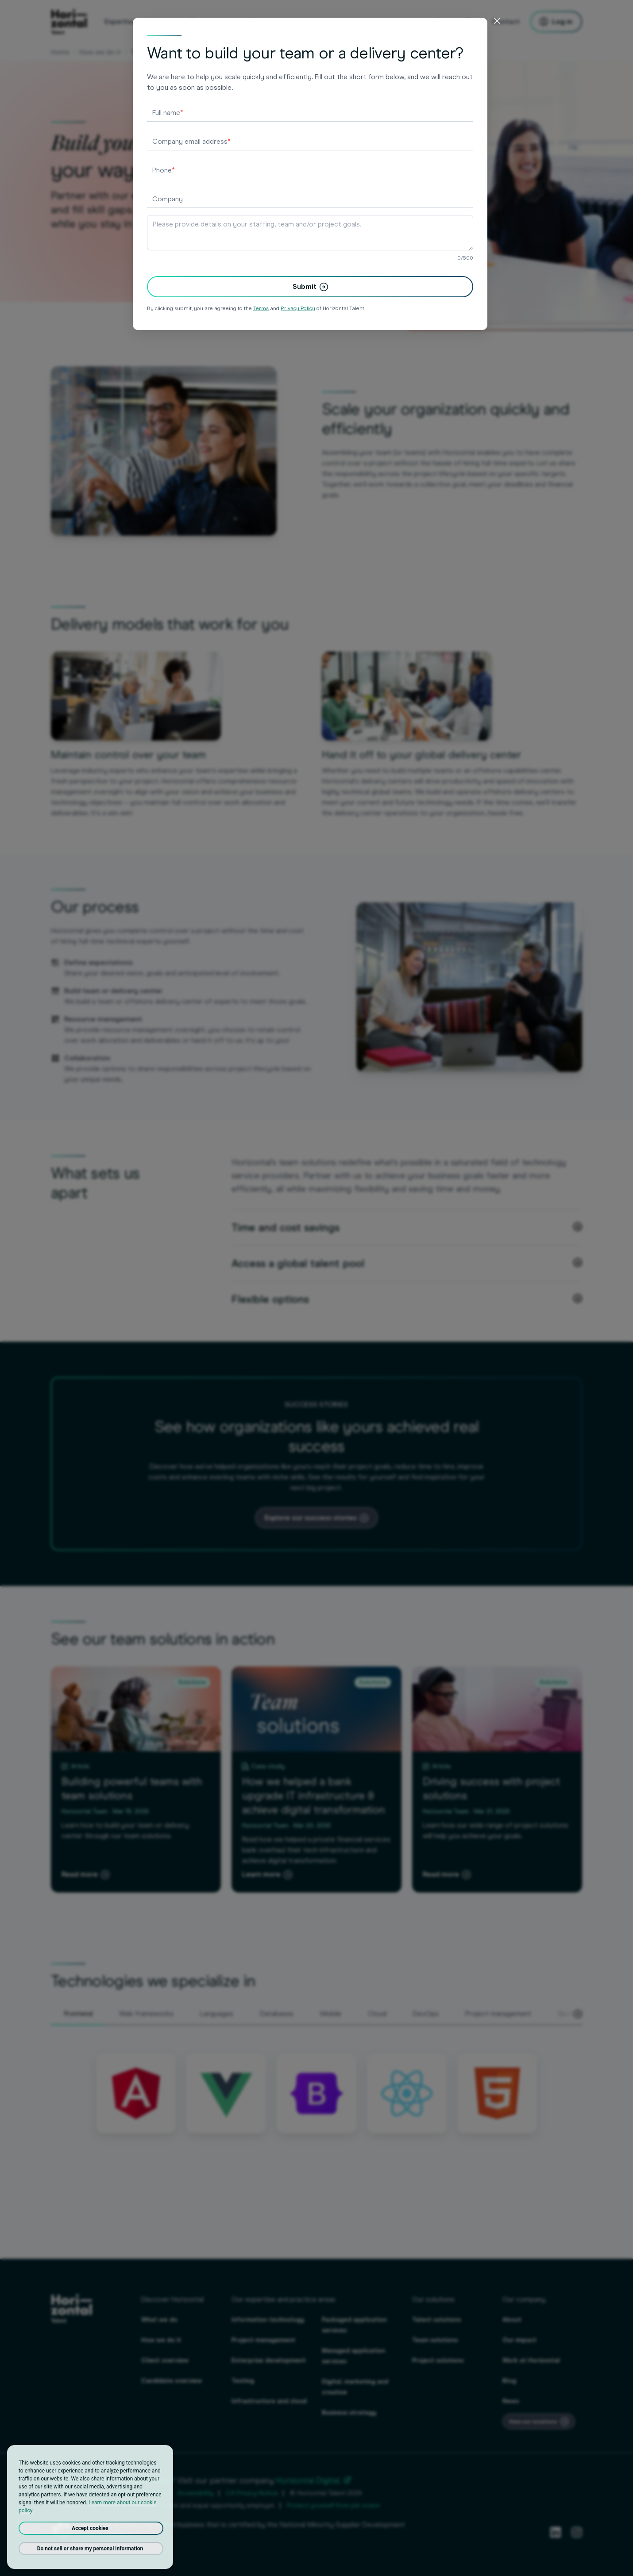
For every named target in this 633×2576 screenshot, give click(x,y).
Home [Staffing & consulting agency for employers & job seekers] (60, 52)
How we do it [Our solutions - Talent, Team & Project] (100, 52)
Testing (243, 2380)
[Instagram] (576, 2532)
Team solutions (435, 2340)
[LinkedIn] (555, 2532)
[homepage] (69, 21)
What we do (159, 2319)
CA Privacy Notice (252, 2493)
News (510, 2401)
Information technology (268, 2319)
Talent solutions (436, 2319)
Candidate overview (171, 2380)
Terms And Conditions (134, 2493)
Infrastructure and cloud (269, 2401)
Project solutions (437, 2360)
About (511, 2319)
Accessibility (196, 2493)
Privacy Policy (70, 2493)
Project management (263, 2340)
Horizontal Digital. (314, 2480)
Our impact (519, 2340)
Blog (509, 2380)
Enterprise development (269, 2360)
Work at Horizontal (531, 2360)
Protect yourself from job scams (333, 2505)
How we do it (161, 2340)
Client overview (165, 2360)
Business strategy (349, 2412)
